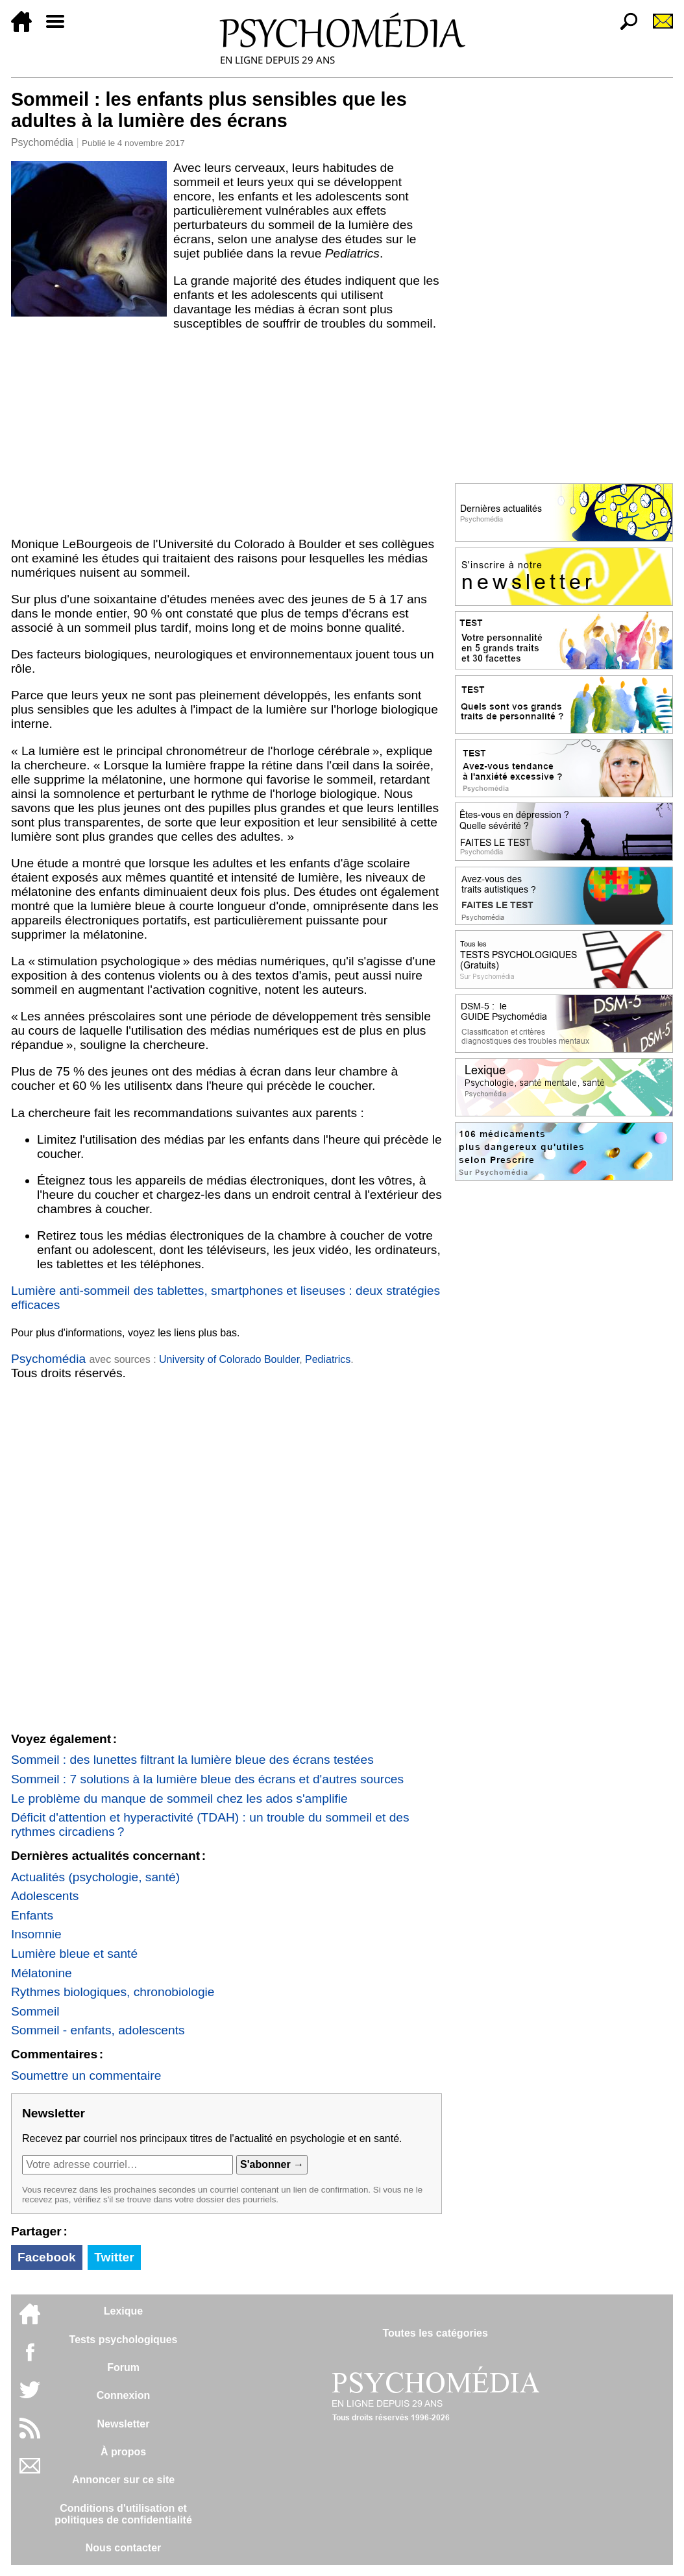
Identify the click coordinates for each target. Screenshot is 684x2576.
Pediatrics (327, 1359)
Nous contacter (123, 2547)
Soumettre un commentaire (86, 2075)
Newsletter (123, 2423)
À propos (123, 2451)
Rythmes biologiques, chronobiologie (113, 1992)
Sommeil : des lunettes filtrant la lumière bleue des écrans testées (192, 1759)
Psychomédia (42, 142)
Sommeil (35, 2011)
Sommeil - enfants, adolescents (98, 2030)
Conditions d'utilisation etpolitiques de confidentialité (123, 2514)
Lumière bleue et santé (74, 1953)
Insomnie (36, 1934)
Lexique (123, 2311)
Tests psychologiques (123, 2339)
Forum (123, 2367)
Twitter (114, 2257)
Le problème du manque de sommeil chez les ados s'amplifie (179, 1798)
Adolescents (45, 1896)
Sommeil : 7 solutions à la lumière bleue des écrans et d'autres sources (207, 1779)
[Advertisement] (226, 434)
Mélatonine (41, 1973)
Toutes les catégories (434, 2333)
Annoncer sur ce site (123, 2479)
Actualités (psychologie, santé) (95, 1877)
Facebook (47, 2257)
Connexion (124, 2395)
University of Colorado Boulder (229, 1359)
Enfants (32, 1915)
